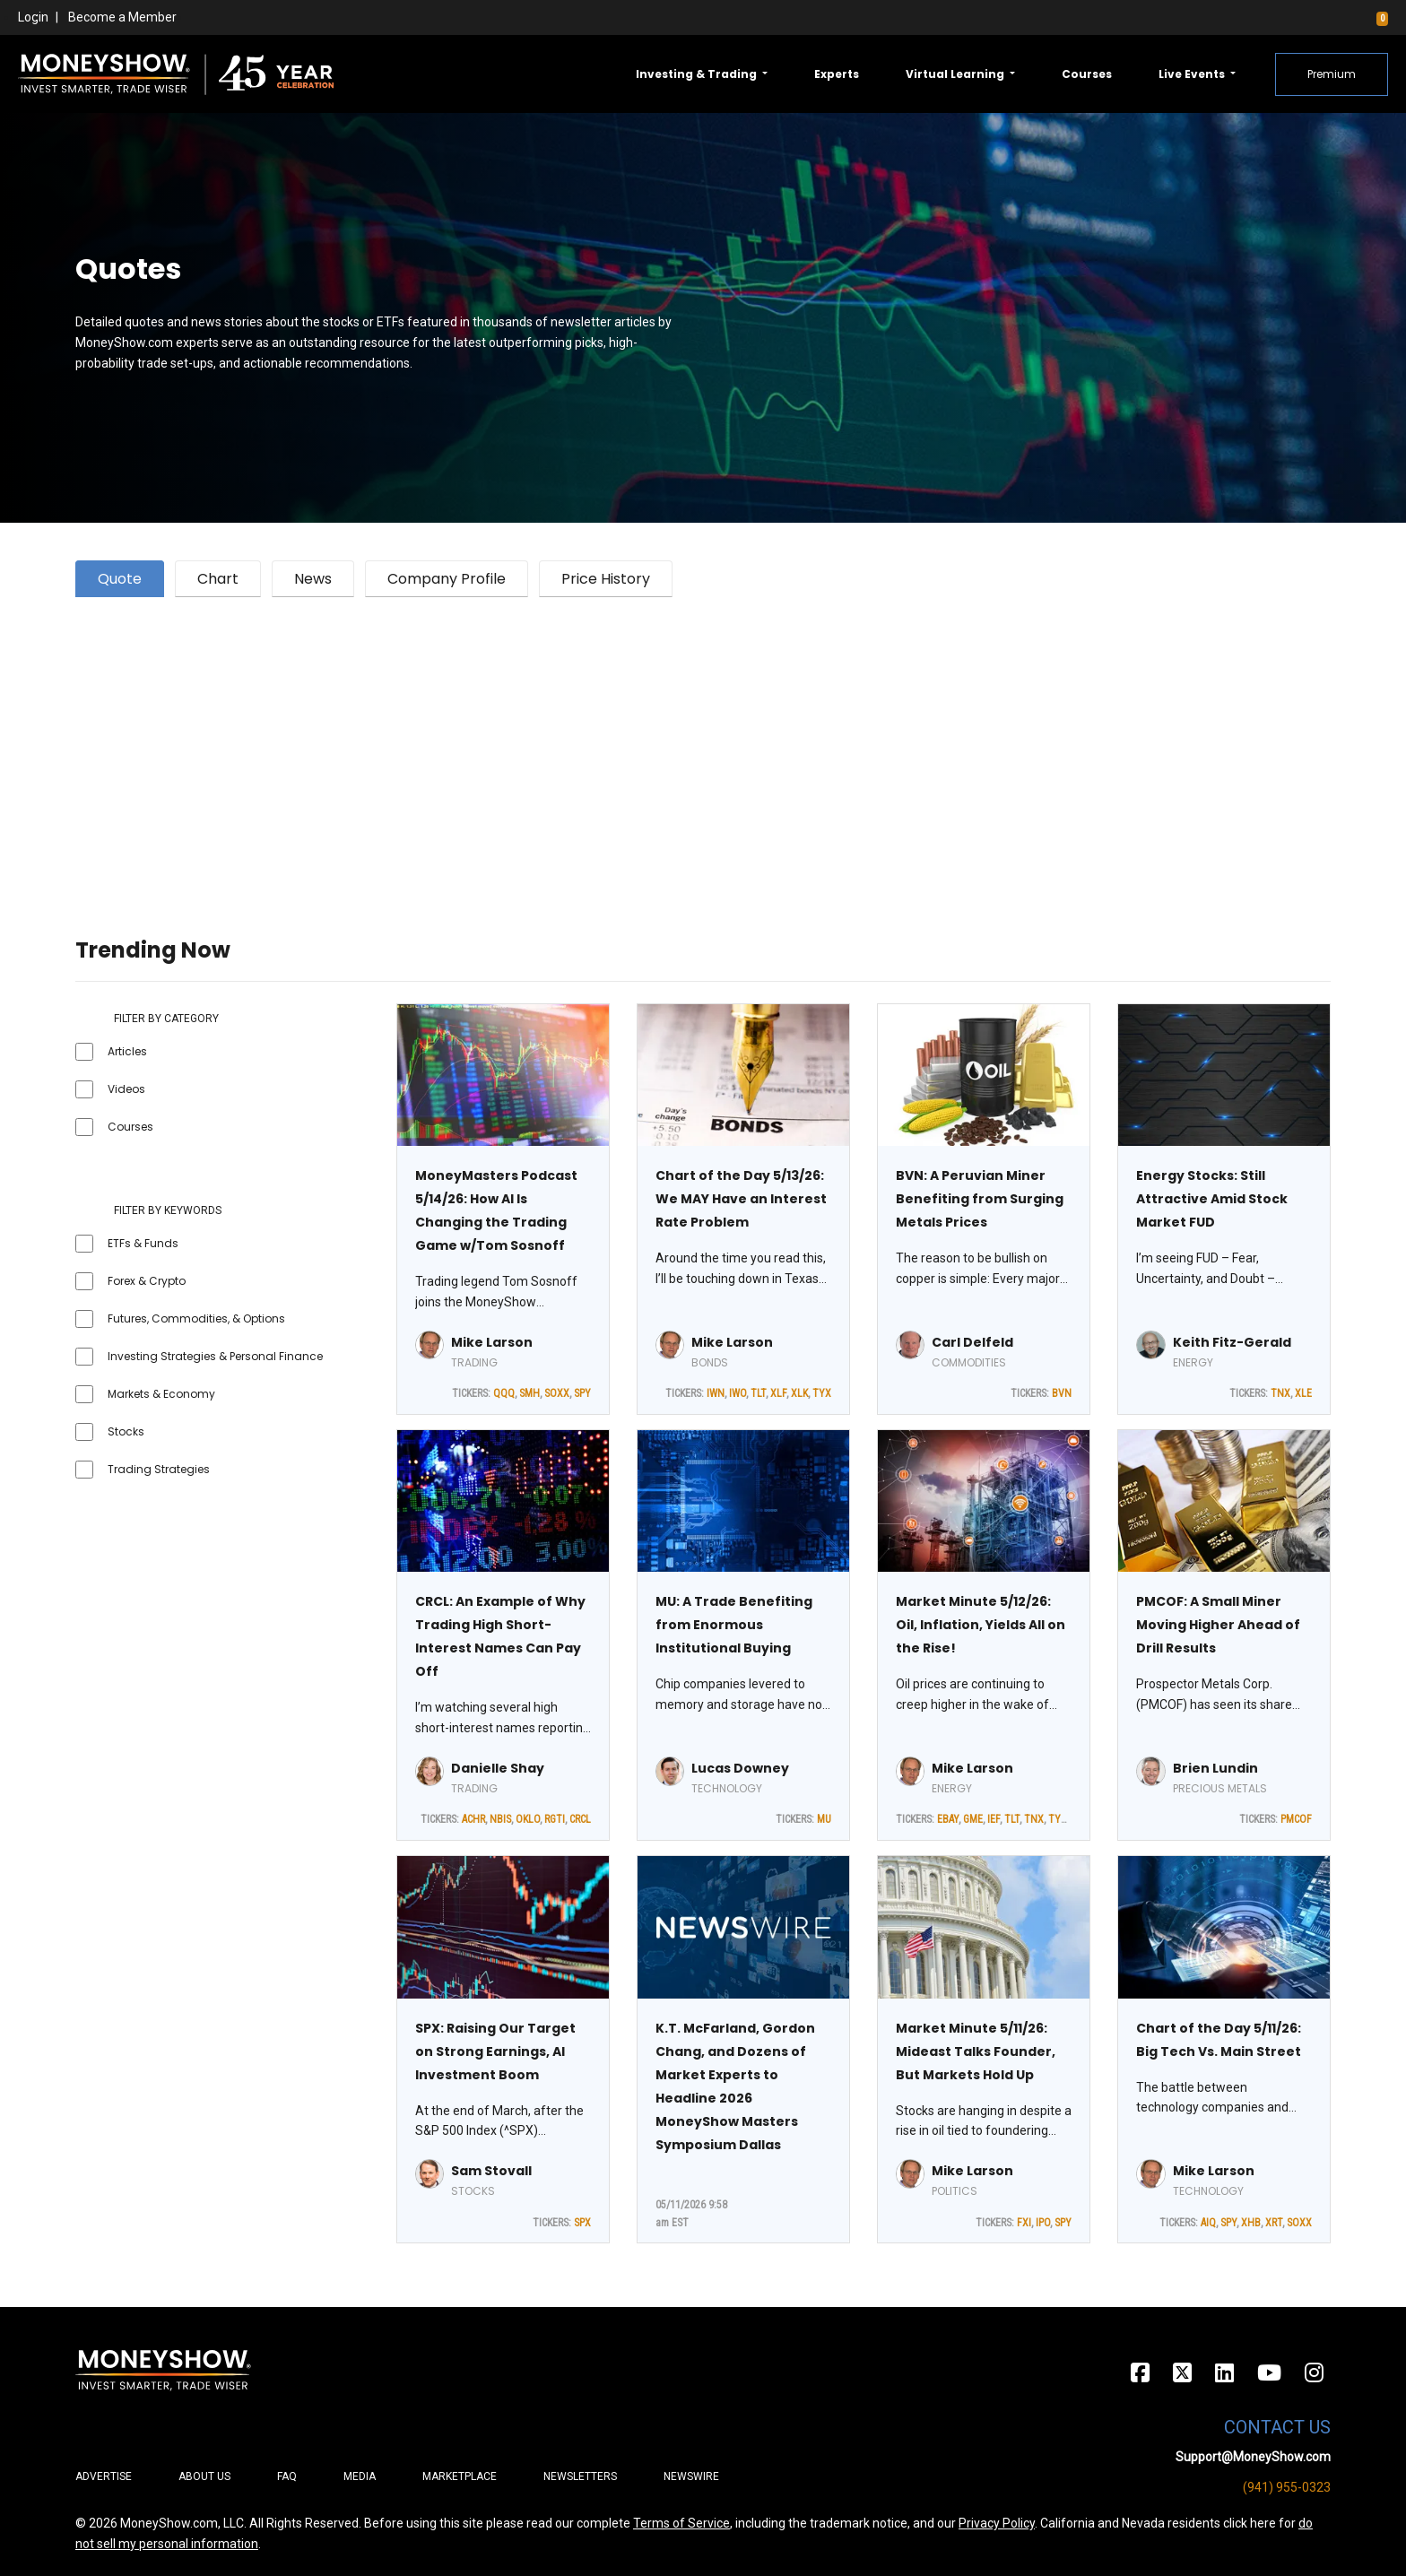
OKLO (528, 1819)
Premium (1331, 74)
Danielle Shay (497, 1768)
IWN (716, 1393)
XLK (799, 1393)
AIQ (1208, 2222)
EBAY (948, 1819)
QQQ (504, 1393)
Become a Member (122, 17)
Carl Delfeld (972, 1342)
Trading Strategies (159, 1469)
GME (973, 1819)
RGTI (554, 1819)
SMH (529, 1393)
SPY (582, 1393)
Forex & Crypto (147, 1280)
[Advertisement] (613, 745)
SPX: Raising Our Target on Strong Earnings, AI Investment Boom (495, 2051)
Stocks (126, 1431)
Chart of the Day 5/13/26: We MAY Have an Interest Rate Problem (741, 1199)
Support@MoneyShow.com (1253, 2457)
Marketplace (459, 2476)
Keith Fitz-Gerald (1232, 1342)
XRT (1273, 2222)
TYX (821, 1393)
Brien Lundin (1215, 1768)
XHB (1251, 2222)
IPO (1043, 2222)
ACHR (473, 1819)
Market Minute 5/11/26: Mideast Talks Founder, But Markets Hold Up (975, 2051)
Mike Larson (492, 1342)
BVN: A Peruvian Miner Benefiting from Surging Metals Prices (979, 1199)
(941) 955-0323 (1287, 2487)
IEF (993, 1819)
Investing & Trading (697, 74)
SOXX (556, 1393)
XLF (778, 1393)
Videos (126, 1089)
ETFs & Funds (143, 1243)
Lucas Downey (740, 1768)
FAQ (287, 2476)
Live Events (1193, 74)
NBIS (500, 1819)
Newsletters (580, 2476)
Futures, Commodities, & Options (196, 1318)
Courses (1087, 74)
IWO (737, 1393)
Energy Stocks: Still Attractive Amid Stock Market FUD (1212, 1199)
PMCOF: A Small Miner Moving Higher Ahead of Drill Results (1218, 1624)
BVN (1062, 1393)
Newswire (691, 2476)
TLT (758, 1393)
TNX (1280, 1393)
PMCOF (1296, 1819)
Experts (836, 74)
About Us (204, 2476)
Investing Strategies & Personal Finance (215, 1356)
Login (33, 17)
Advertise (103, 2476)
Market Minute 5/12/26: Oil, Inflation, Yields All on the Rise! (980, 1624)
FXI (1024, 2222)
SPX (582, 2222)
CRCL (580, 1819)
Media (359, 2476)
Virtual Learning (956, 74)
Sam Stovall (491, 2171)
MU (824, 1819)
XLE (1303, 1393)
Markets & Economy (161, 1393)
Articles (127, 1051)
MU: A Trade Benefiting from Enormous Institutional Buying (733, 1624)
